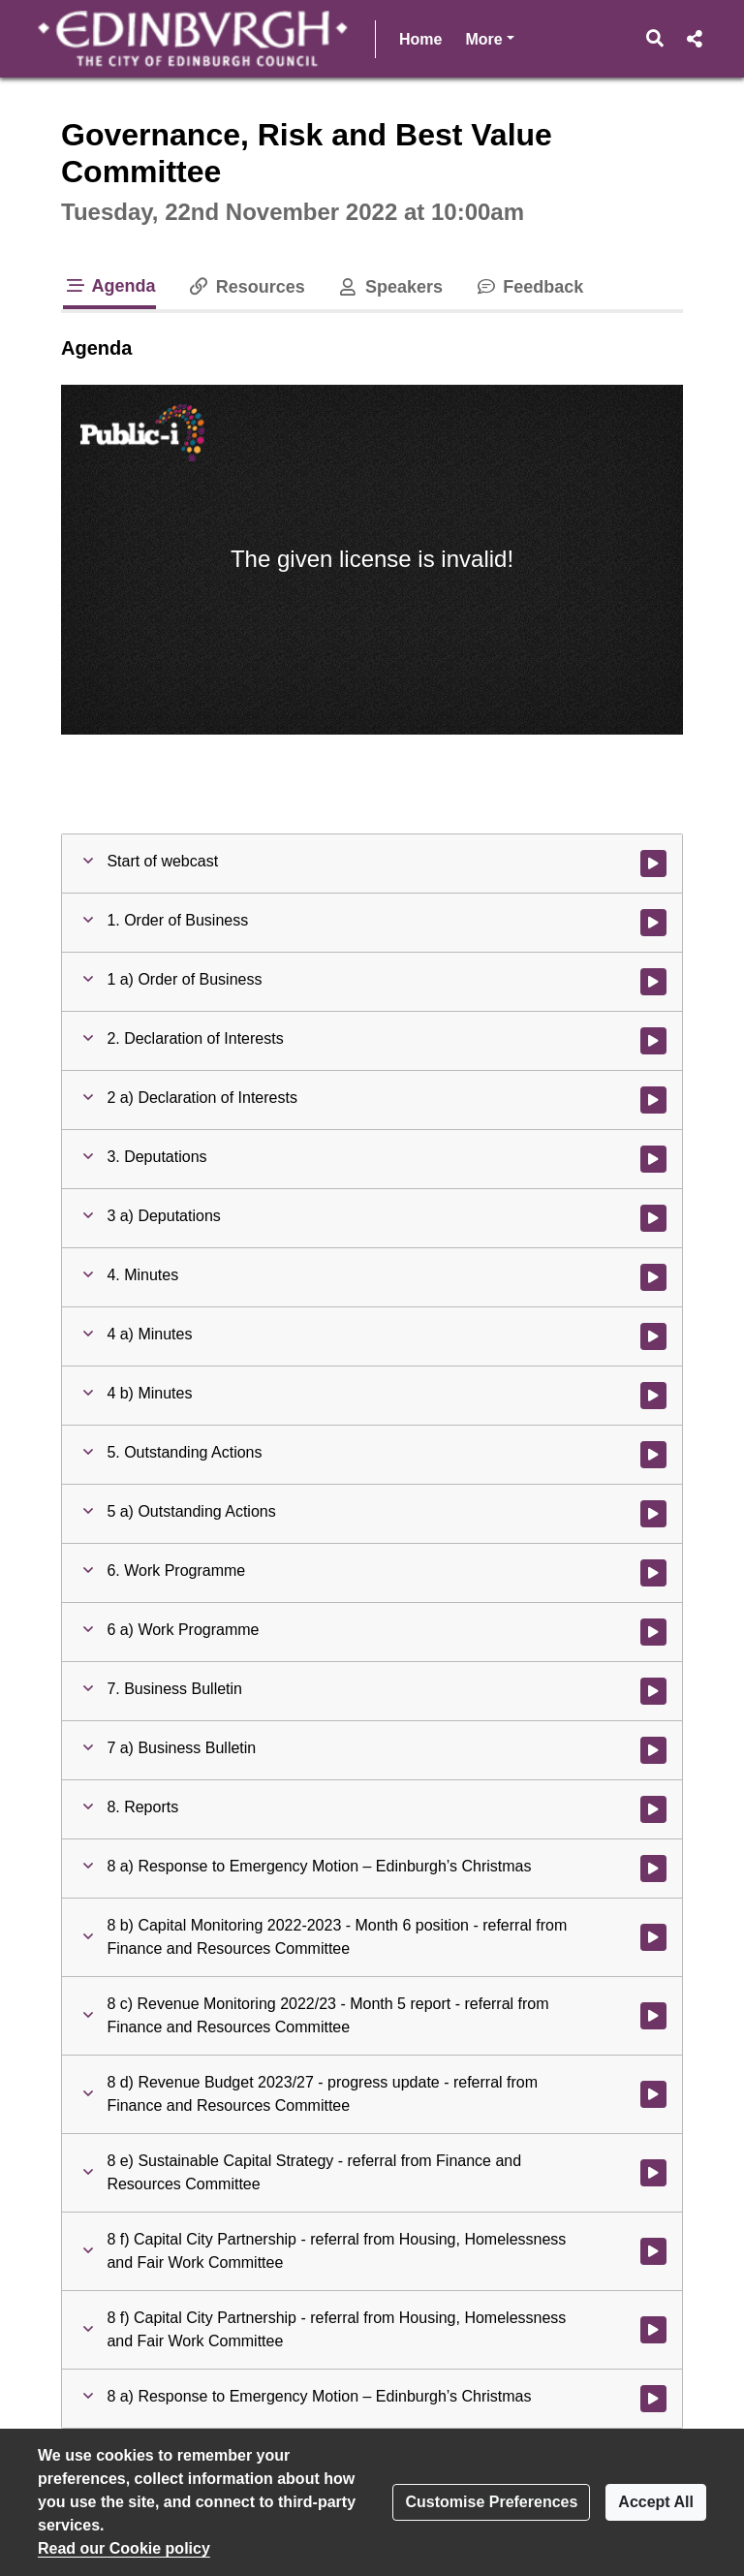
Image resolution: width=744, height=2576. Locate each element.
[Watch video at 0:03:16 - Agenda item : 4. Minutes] (653, 1277)
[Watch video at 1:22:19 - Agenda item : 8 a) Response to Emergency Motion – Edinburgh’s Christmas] (653, 2398)
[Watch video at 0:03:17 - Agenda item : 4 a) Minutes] (653, 1336)
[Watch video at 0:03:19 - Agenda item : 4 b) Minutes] (653, 1395)
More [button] (489, 37)
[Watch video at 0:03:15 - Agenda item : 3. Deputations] (653, 1159)
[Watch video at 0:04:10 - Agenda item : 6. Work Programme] (653, 1572)
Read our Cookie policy (124, 2548)
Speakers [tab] (389, 287)
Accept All (656, 2502)
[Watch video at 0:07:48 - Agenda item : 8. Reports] (653, 1809)
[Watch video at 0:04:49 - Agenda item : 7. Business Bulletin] (653, 1691)
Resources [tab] (246, 287)
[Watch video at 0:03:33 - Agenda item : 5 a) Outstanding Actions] (653, 1513)
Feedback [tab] (528, 287)
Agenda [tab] (109, 286)
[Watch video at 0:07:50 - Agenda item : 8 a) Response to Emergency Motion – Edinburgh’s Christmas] (653, 1868)
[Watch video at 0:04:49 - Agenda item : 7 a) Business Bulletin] (653, 1750)
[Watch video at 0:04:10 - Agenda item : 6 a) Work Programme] (653, 1632)
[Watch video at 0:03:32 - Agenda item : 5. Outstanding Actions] (653, 1454)
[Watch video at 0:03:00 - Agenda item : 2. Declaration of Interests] (653, 1040)
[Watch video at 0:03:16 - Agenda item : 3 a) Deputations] (653, 1218)
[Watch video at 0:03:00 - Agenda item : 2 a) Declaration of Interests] (653, 1100)
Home (420, 39)
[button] (655, 38)
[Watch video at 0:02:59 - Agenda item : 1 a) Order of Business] (653, 981)
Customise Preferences (491, 2502)
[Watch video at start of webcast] (653, 863)
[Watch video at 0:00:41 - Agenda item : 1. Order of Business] (653, 922)
